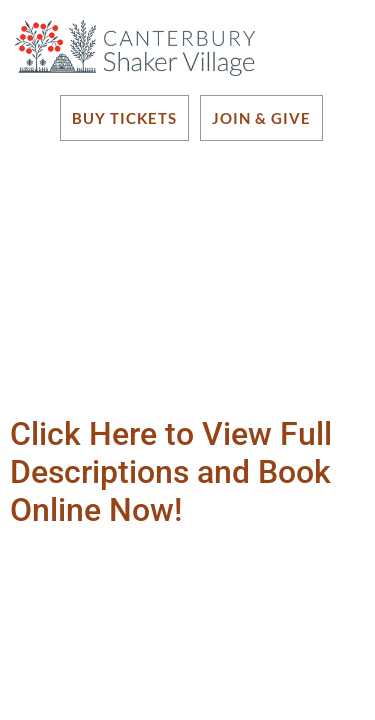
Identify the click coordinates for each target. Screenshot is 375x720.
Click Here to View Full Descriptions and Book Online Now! (171, 472)
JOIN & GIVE (261, 118)
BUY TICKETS (124, 118)
